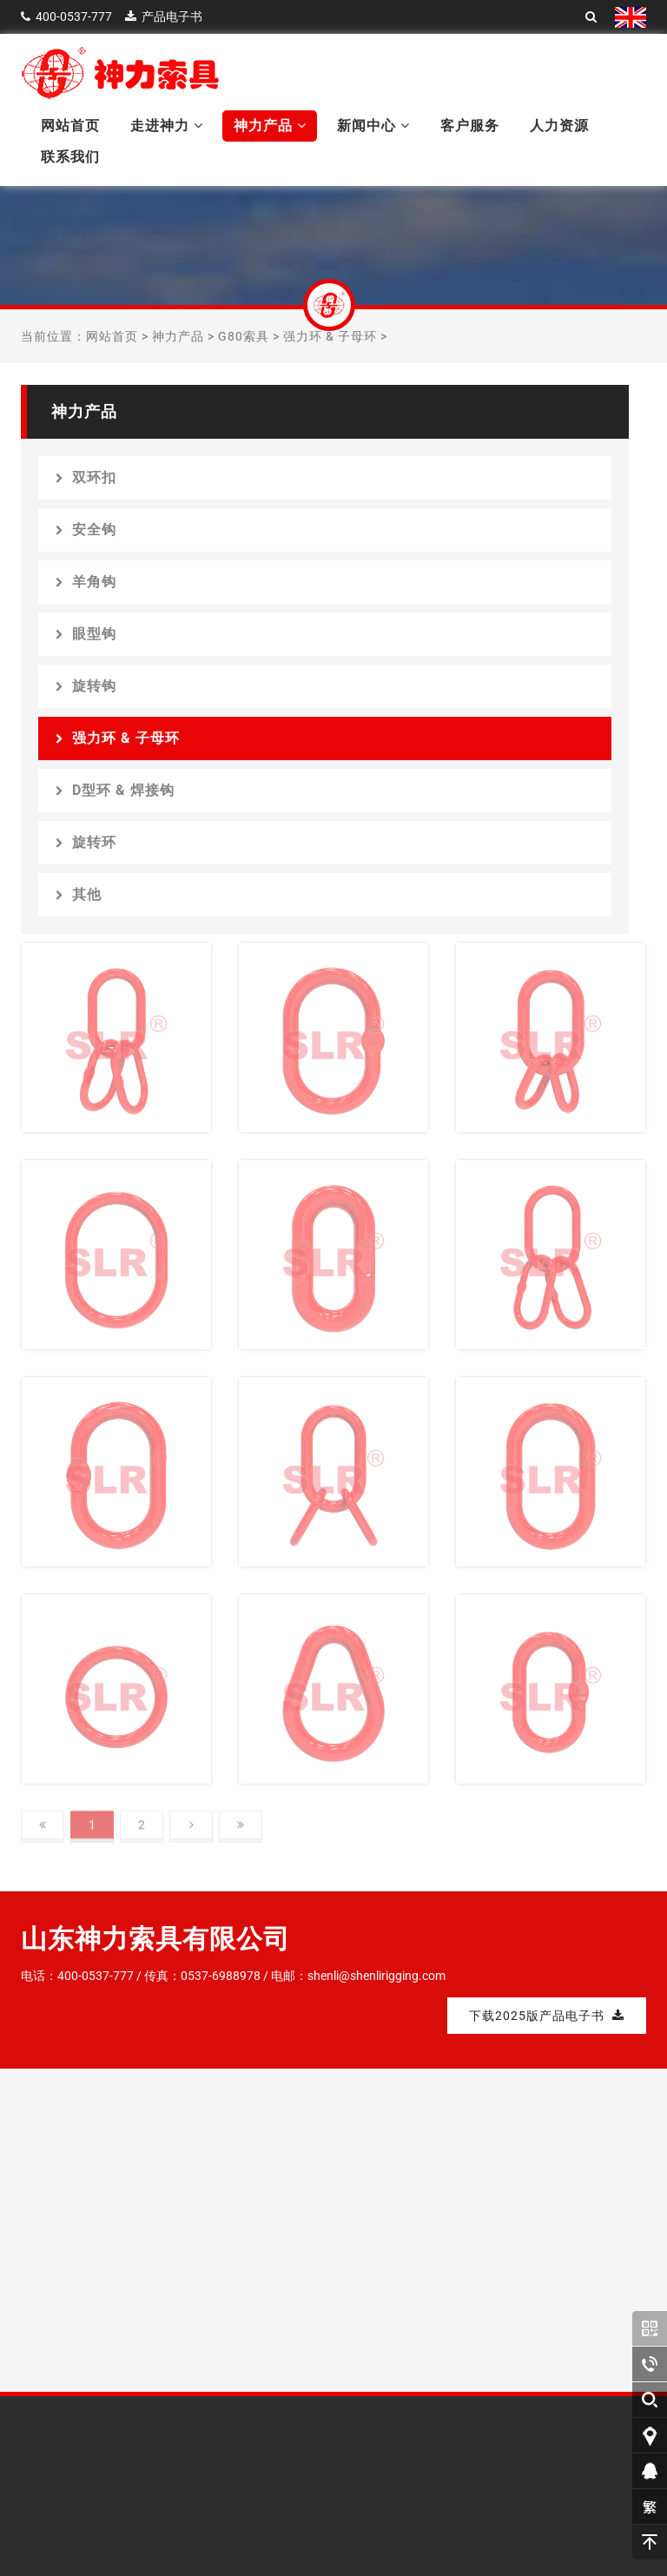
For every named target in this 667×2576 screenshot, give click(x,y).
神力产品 (270, 125)
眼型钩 (86, 634)
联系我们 (70, 157)
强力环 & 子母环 (330, 336)
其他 (79, 894)
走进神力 (166, 125)
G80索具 (243, 336)
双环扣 (86, 477)
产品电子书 (172, 16)
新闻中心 (373, 125)
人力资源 (559, 125)
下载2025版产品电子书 (546, 2016)
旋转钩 (86, 686)
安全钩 (86, 529)
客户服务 (469, 125)
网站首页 (70, 125)
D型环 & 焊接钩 (115, 790)
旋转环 (86, 842)
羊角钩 (86, 581)
